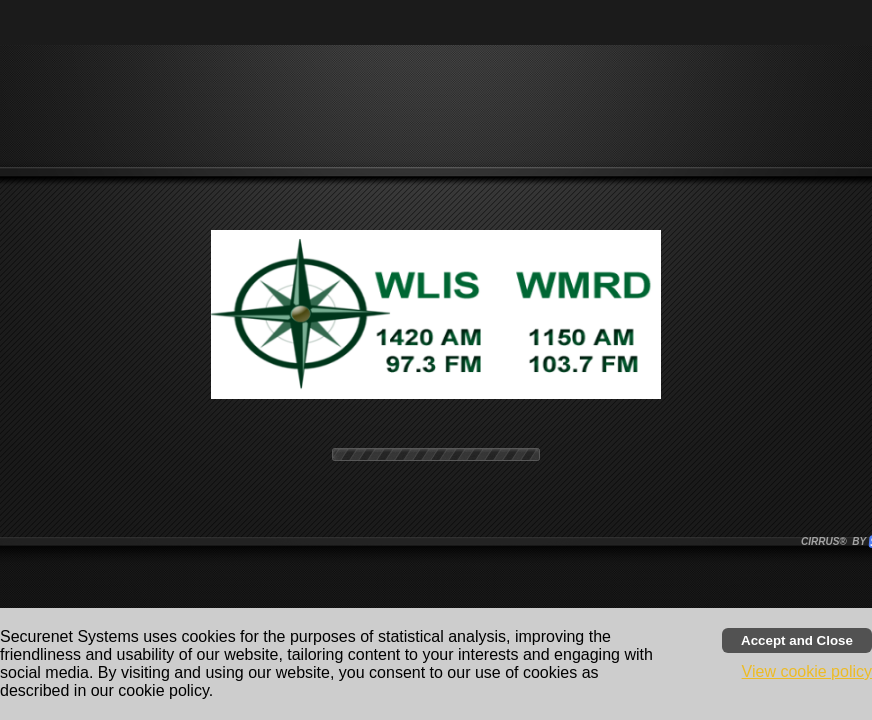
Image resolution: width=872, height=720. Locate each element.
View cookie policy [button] (807, 671)
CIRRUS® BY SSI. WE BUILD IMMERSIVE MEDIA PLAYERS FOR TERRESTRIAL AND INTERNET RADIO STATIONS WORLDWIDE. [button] (836, 541)
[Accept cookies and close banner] (797, 640)
